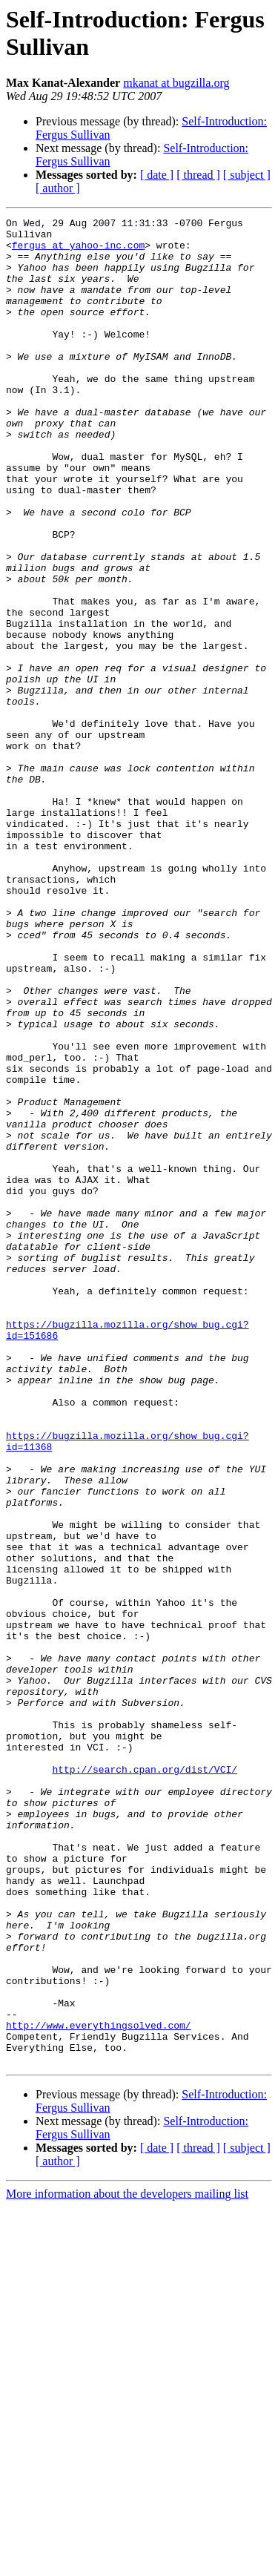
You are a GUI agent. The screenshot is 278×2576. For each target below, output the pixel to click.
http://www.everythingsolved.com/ (98, 2387)
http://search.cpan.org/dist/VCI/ (144, 2080)
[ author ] (58, 188)
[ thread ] (198, 174)
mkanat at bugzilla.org (176, 82)
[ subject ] (247, 174)
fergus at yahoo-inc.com (78, 251)
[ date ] (156, 174)
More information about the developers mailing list (127, 2563)
